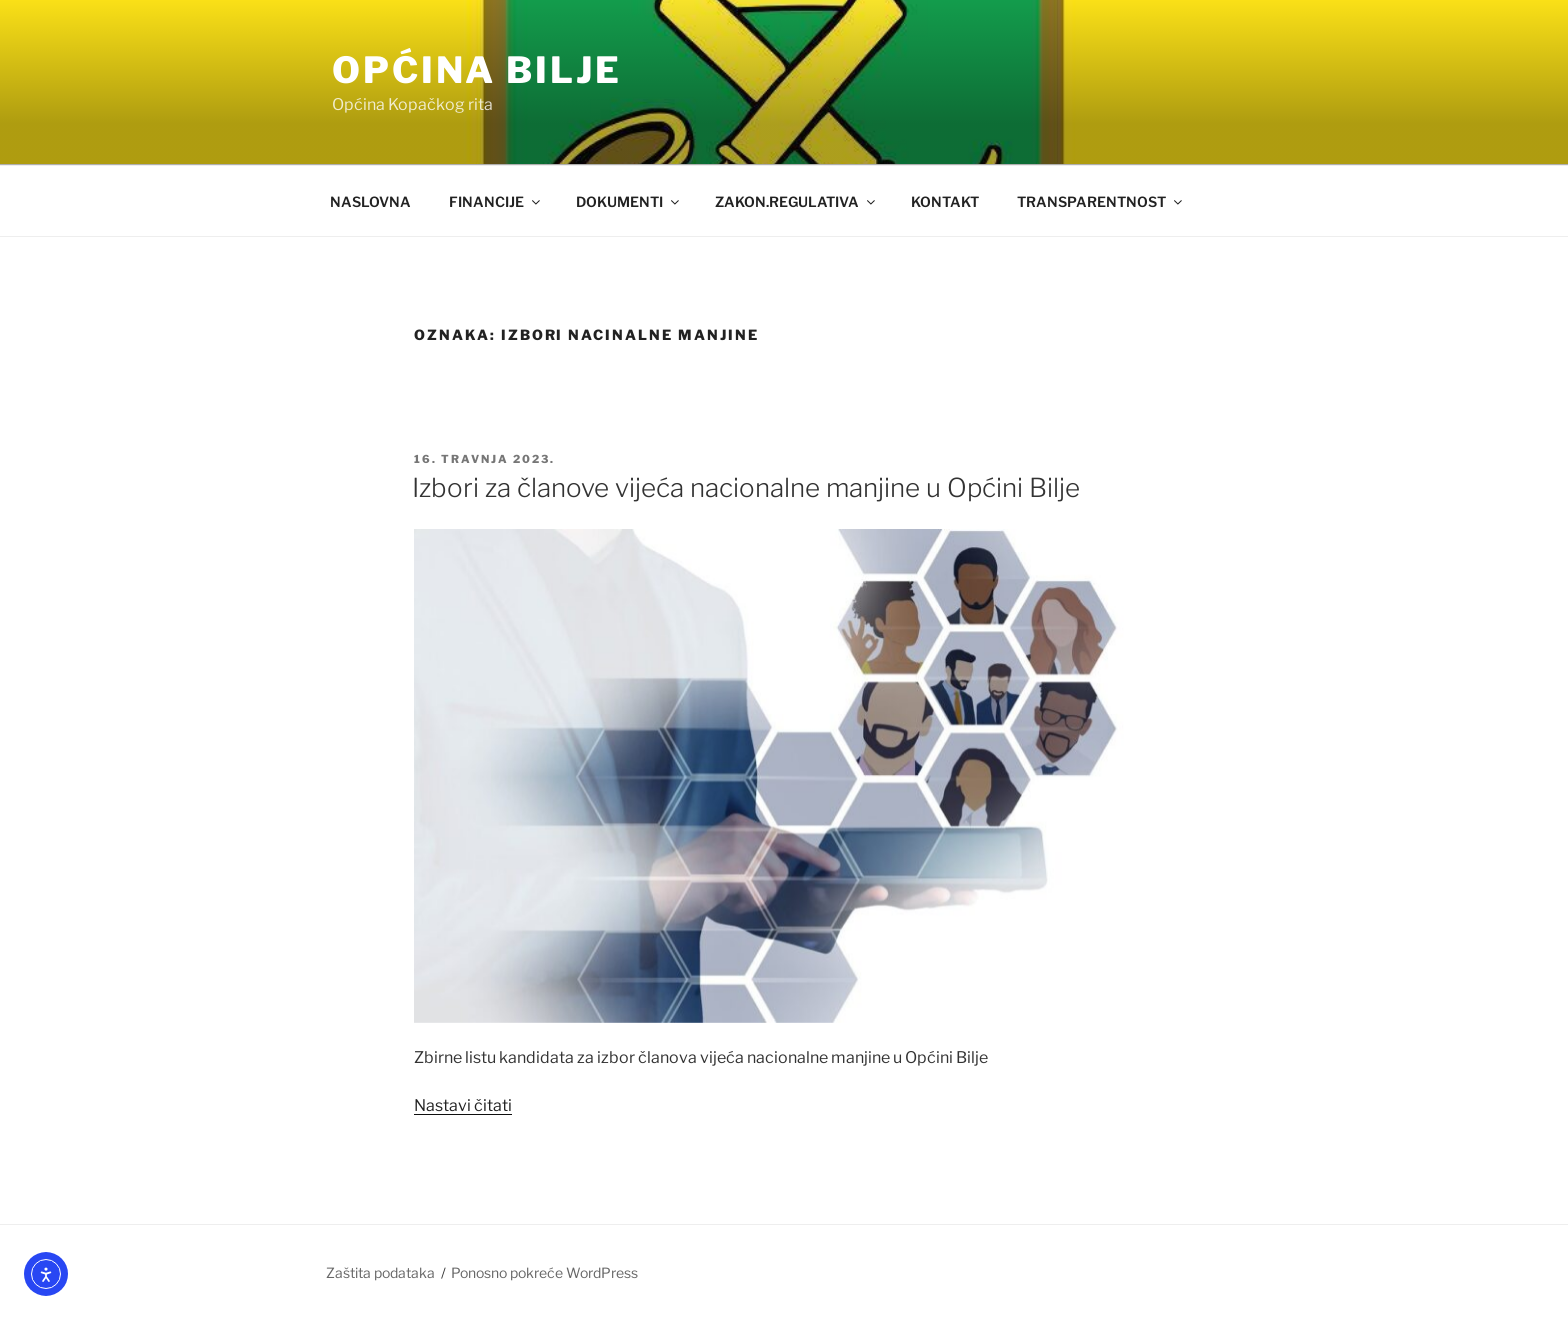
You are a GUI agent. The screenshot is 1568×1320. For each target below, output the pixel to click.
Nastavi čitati (463, 1105)
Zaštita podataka (380, 1272)
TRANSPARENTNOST (1101, 201)
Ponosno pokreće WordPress (544, 1272)
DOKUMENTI (629, 201)
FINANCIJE (496, 201)
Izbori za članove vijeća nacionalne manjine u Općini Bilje (746, 487)
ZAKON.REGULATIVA (796, 201)
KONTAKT (945, 201)
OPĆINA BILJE (477, 70)
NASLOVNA (370, 201)
